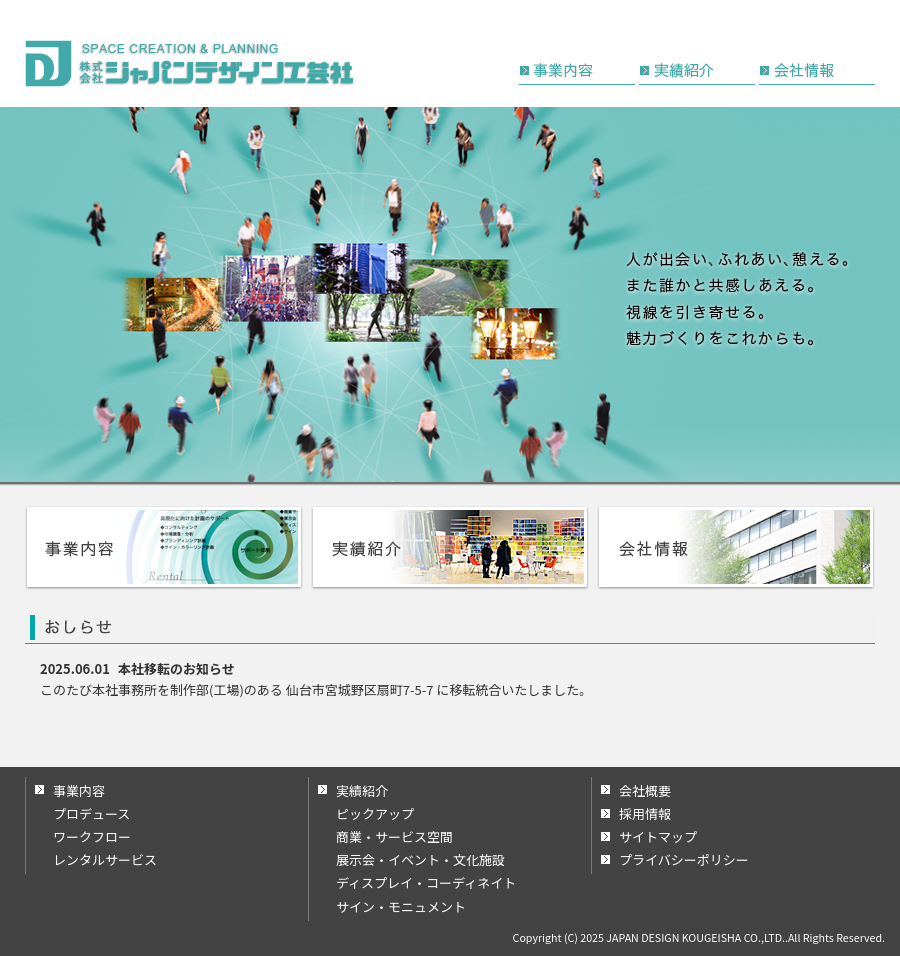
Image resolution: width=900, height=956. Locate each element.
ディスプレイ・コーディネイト (426, 882)
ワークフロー (92, 836)
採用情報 (645, 813)
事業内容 (79, 790)
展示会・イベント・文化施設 (420, 859)
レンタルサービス (105, 859)
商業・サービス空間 (394, 836)
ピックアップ (375, 813)
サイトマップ (658, 836)
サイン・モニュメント (401, 906)
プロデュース (91, 813)
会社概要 (645, 790)
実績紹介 (362, 790)
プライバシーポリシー (684, 859)
